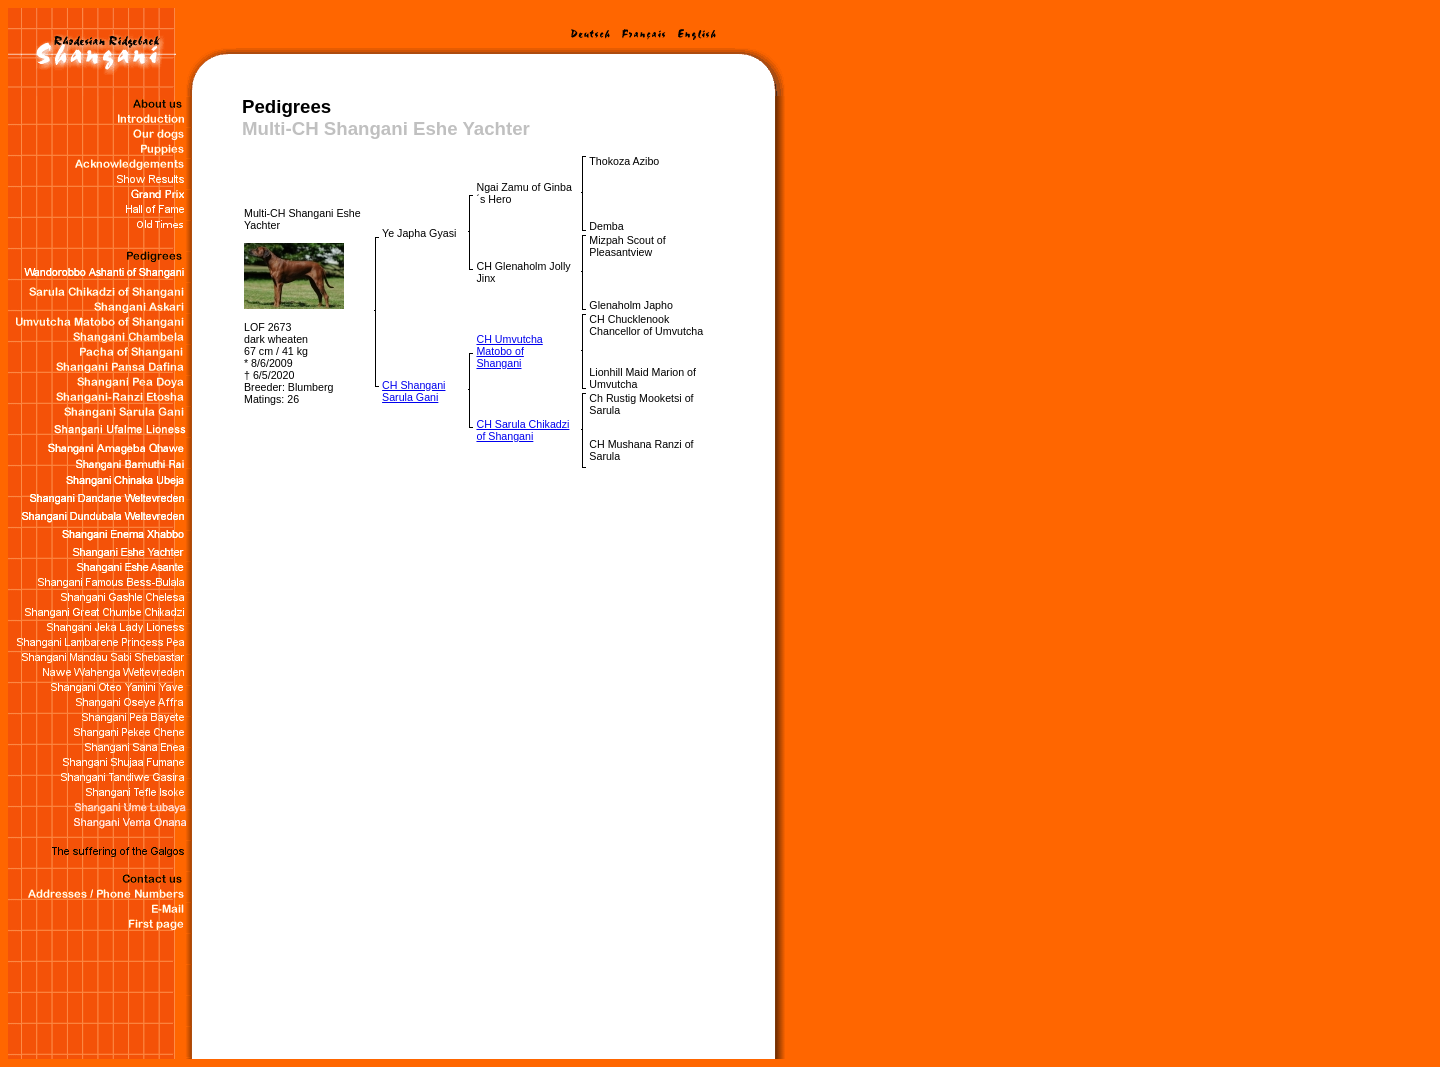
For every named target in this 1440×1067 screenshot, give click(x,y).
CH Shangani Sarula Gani (413, 391)
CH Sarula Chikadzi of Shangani (522, 430)
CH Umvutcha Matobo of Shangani (509, 351)
